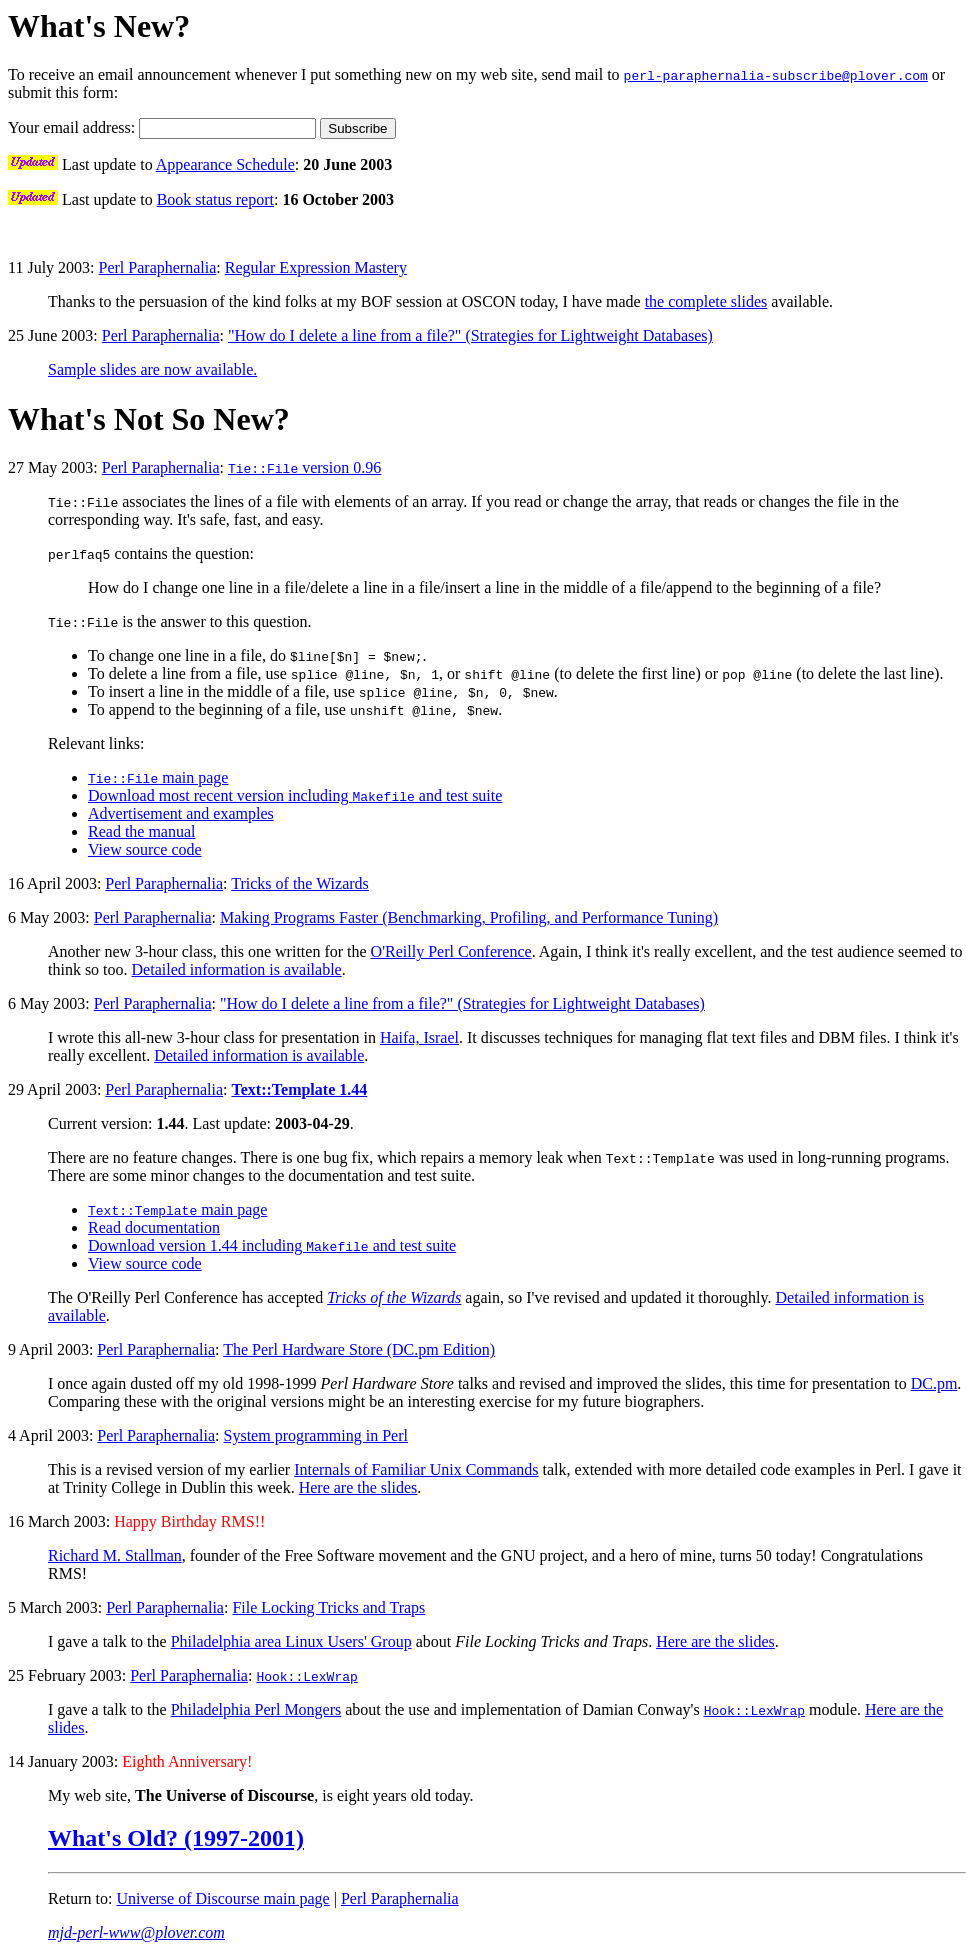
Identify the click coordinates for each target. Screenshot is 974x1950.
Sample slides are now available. (152, 369)
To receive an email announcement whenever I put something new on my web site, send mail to (316, 74)
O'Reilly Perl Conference (451, 951)
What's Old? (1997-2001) (176, 1838)
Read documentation (154, 1227)
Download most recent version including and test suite (295, 795)
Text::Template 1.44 (300, 1089)
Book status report (215, 199)
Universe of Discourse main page (222, 1898)
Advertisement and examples (181, 813)
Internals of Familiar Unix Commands (416, 1469)
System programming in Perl (316, 1435)
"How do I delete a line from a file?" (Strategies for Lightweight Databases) (470, 335)
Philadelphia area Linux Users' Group (291, 1641)
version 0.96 (304, 467)
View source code (145, 849)
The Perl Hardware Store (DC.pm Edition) (359, 1349)
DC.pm (934, 1383)
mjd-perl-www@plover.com (136, 1932)
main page (158, 777)
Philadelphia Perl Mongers (256, 1709)
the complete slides (706, 301)
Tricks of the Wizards (300, 883)
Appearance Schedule (225, 164)
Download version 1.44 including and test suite (272, 1245)
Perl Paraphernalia (158, 267)
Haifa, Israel (419, 1037)
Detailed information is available (237, 969)
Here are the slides (358, 1487)
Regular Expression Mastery (316, 267)
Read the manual (142, 831)
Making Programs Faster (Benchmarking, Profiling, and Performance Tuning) (469, 917)
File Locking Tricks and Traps (328, 1607)
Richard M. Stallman (115, 1555)
